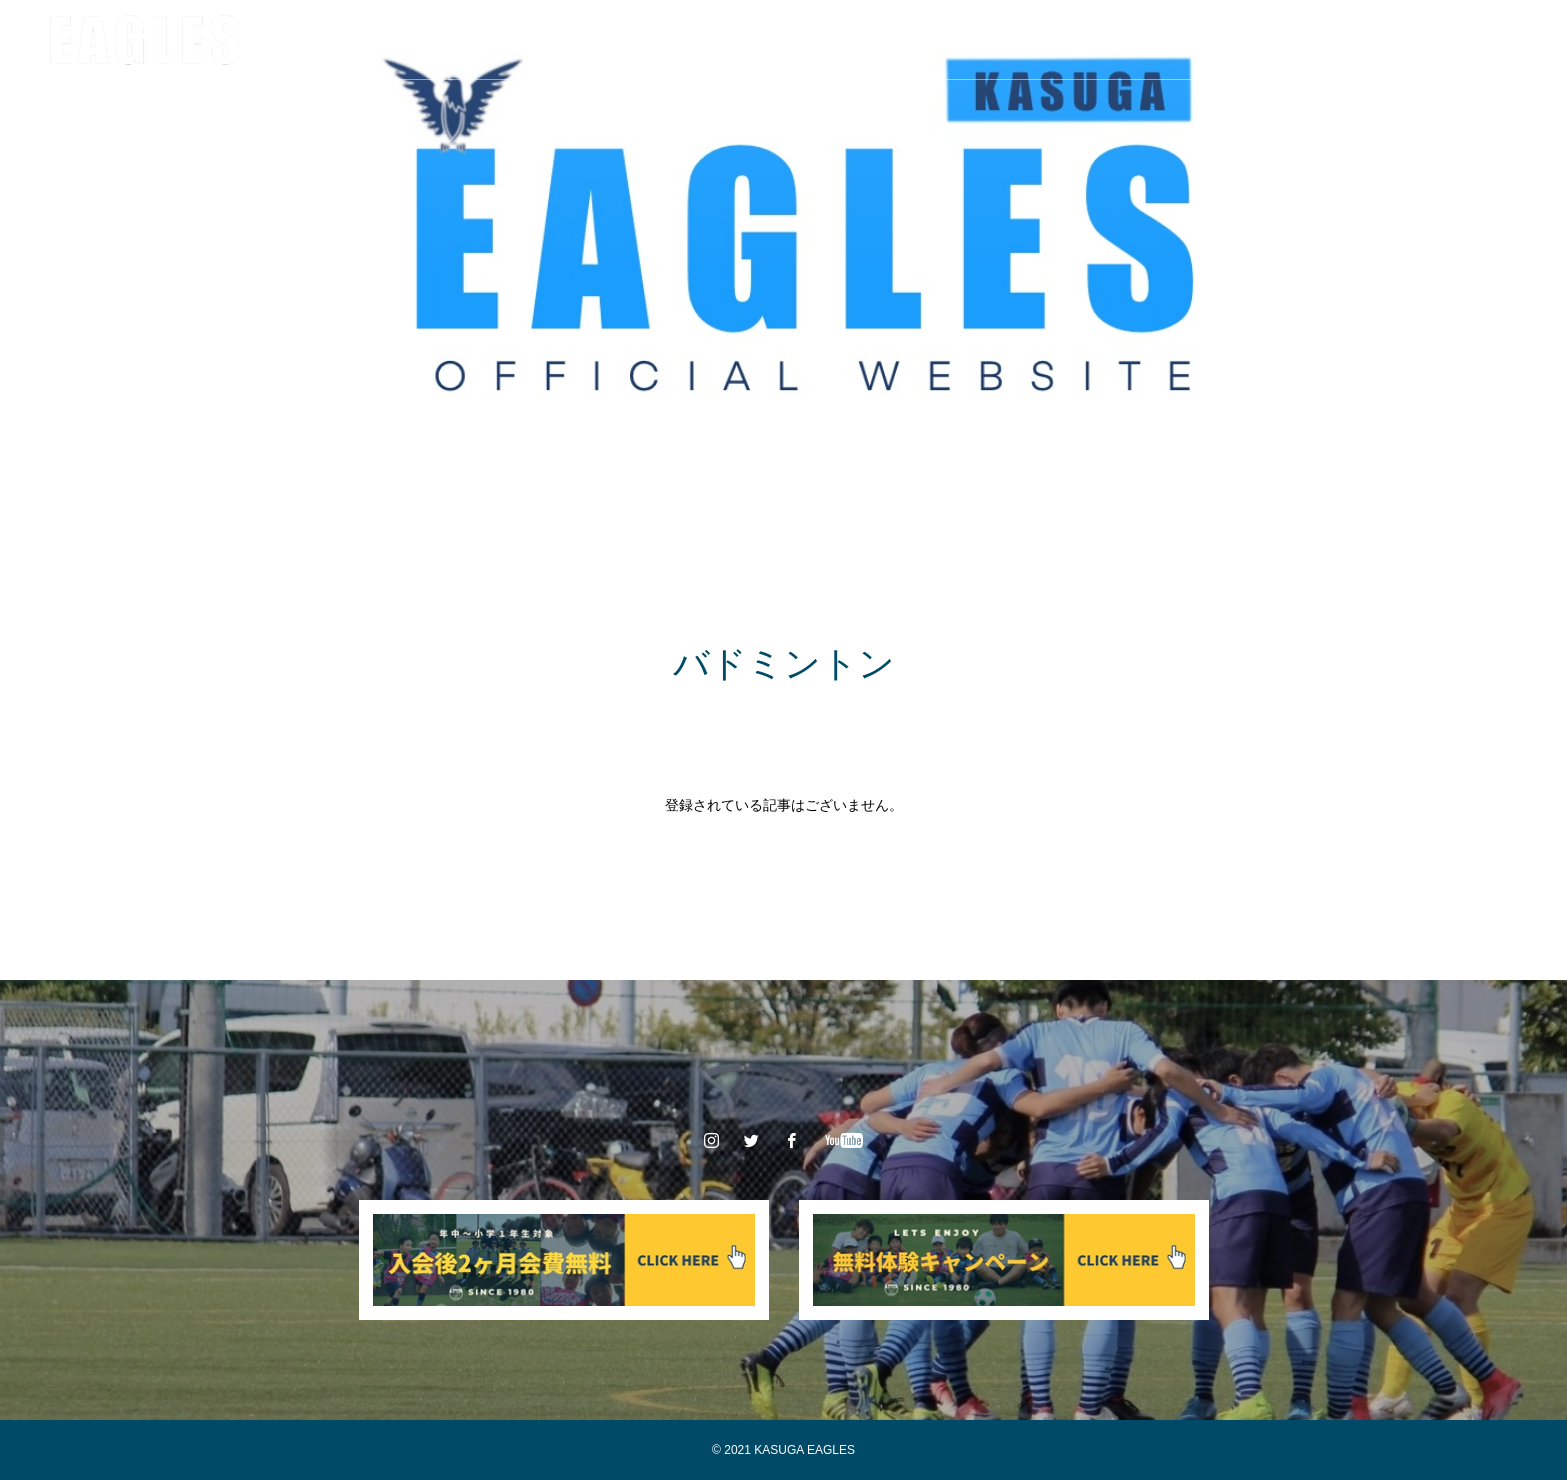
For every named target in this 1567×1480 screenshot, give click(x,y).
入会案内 (909, 40)
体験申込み (1012, 40)
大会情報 (703, 40)
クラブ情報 (431, 40)
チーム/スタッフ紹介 (571, 40)
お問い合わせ (1129, 40)
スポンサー (806, 40)
